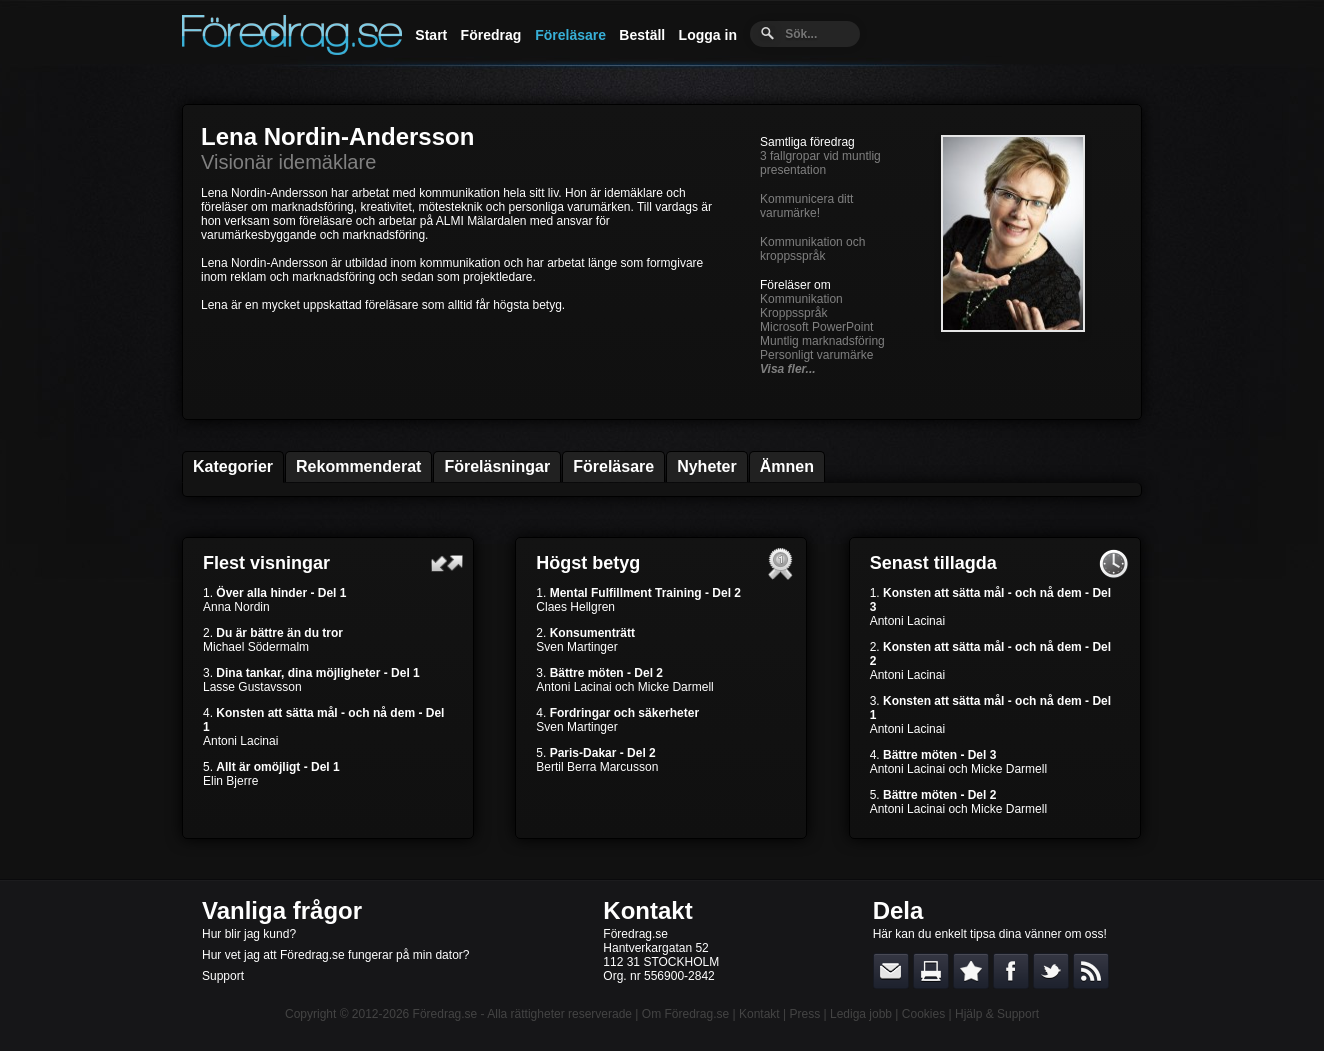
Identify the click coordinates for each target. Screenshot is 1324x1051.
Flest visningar (266, 563)
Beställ (642, 35)
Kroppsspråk (793, 313)
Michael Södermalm (256, 647)
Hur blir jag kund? (249, 934)
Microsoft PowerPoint (816, 327)
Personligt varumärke (816, 355)
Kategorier (233, 466)
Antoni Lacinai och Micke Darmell (624, 687)
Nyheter (707, 466)
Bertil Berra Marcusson (597, 767)
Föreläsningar (497, 466)
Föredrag (491, 35)
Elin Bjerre (230, 781)
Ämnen (787, 466)
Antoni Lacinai (240, 741)
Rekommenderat (358, 466)
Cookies (923, 1014)
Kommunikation (801, 299)
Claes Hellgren (575, 607)
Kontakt (647, 910)
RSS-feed (1091, 971)
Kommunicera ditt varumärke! (806, 206)
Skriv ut (931, 971)
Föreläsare (570, 35)
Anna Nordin (236, 607)
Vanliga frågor (282, 910)
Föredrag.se (445, 1014)
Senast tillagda (933, 563)
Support (223, 976)
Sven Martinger (576, 647)
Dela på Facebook (1011, 971)
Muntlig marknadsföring (822, 341)
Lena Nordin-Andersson (337, 136)
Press (804, 1014)
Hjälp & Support (997, 1014)
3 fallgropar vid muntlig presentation (820, 163)
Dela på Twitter (1051, 971)
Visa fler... (788, 369)
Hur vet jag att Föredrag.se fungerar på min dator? (335, 955)
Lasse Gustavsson (252, 687)
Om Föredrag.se (685, 1014)
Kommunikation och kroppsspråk (812, 249)
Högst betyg (588, 563)
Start (431, 35)
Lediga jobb (861, 1014)
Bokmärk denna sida (971, 971)
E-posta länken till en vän (891, 971)
